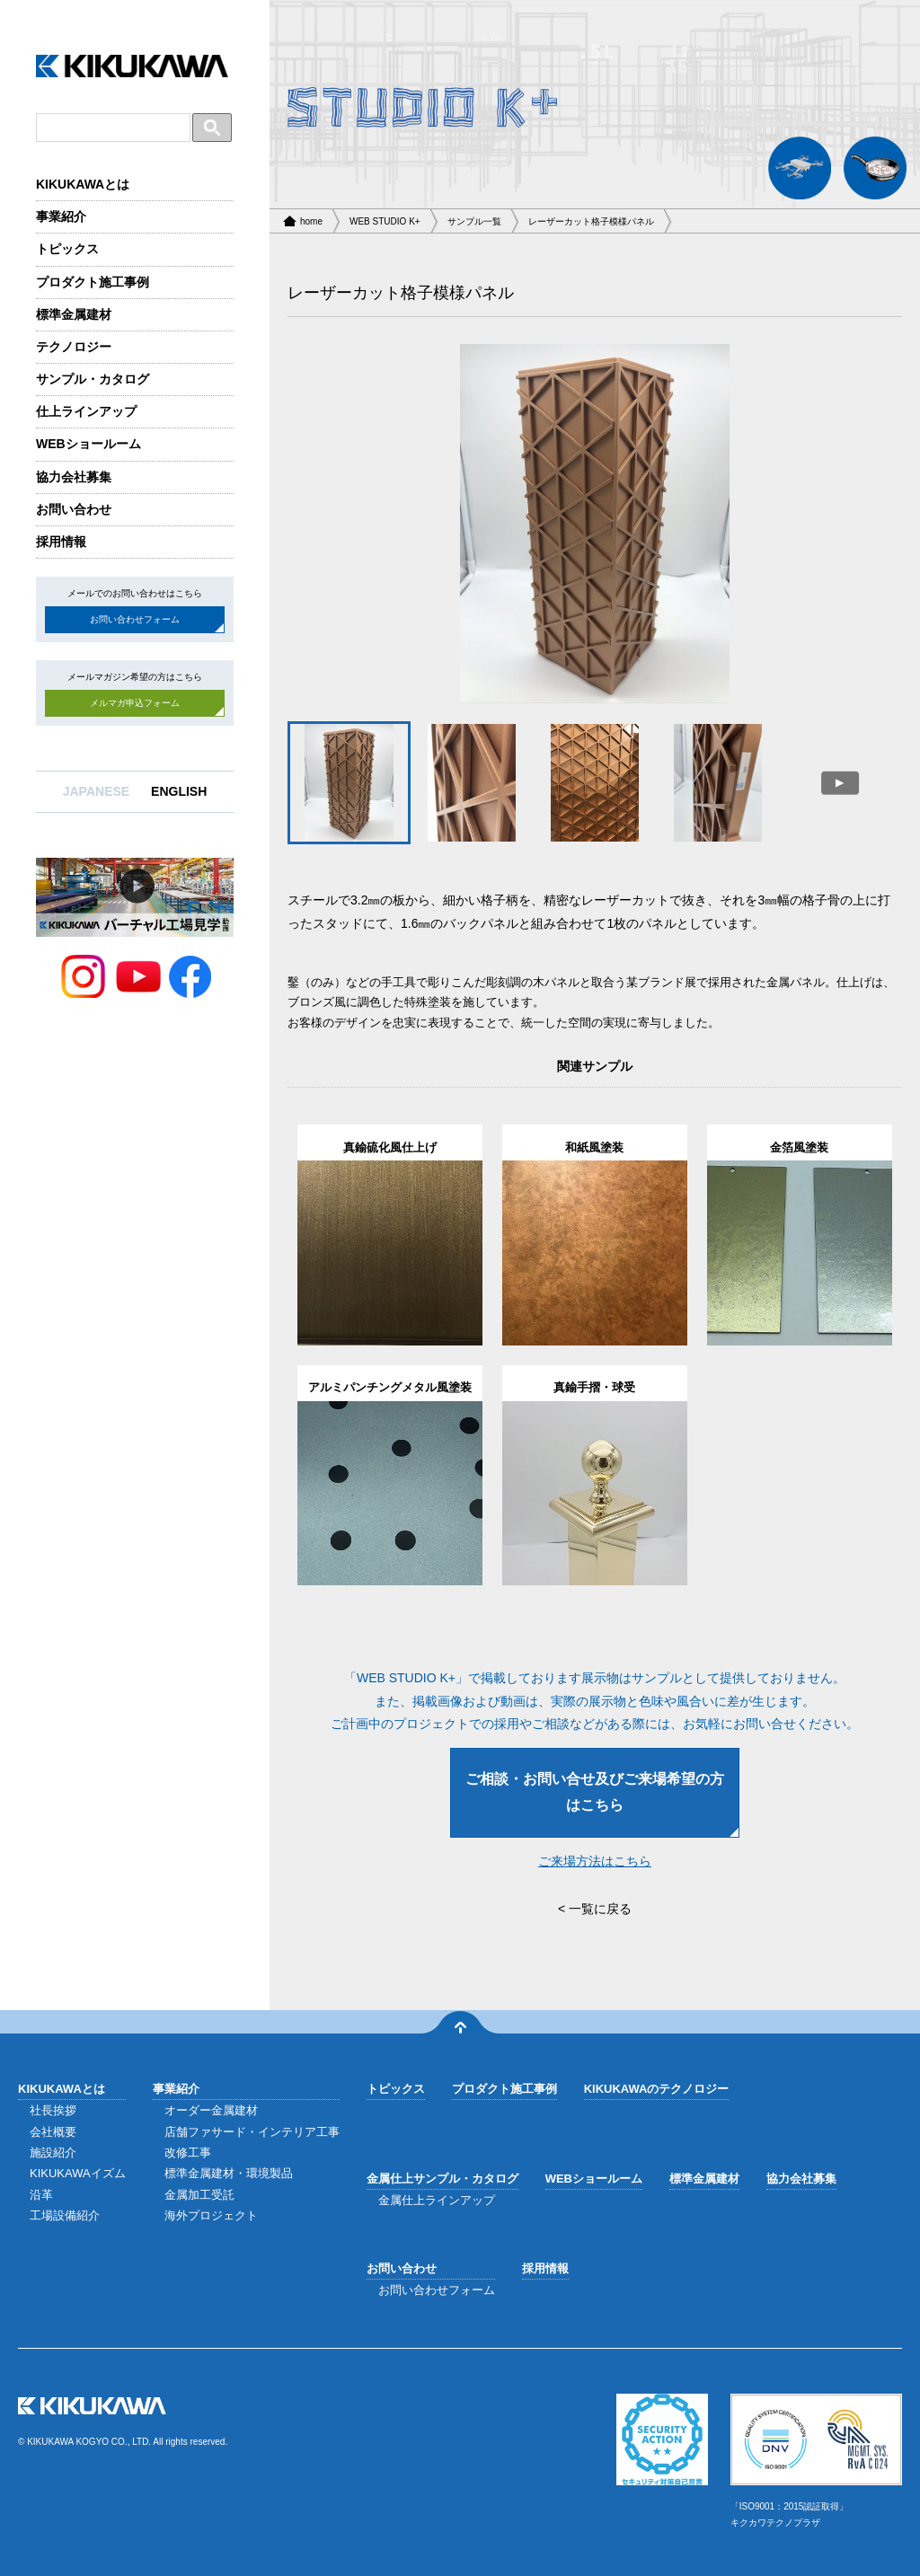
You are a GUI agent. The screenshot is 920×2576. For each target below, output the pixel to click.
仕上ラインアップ (86, 411)
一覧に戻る (600, 1908)
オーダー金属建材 (211, 2110)
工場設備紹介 (65, 2215)
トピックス (67, 249)
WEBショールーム (88, 444)
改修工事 (187, 2152)
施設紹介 (53, 2152)
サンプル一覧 (474, 221)
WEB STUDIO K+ (384, 221)
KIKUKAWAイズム (78, 2173)
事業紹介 (61, 216)
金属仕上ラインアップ (436, 2200)
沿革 (41, 2194)
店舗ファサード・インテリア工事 (252, 2132)
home (311, 221)
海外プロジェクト (211, 2215)
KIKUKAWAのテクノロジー (657, 2088)
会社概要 (53, 2132)
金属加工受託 (199, 2194)
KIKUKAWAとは (82, 184)
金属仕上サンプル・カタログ (442, 2178)
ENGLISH (179, 791)
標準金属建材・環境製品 (228, 2173)
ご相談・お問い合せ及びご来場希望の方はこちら (594, 1792)
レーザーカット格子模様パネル (591, 221)
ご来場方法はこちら (594, 1861)
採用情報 (61, 541)
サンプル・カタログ (92, 379)
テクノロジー (73, 347)
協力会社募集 (73, 477)
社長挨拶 (53, 2110)
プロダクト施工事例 (92, 282)
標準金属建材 (73, 314)
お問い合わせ (73, 509)
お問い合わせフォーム (135, 619)
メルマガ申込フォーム (135, 703)
